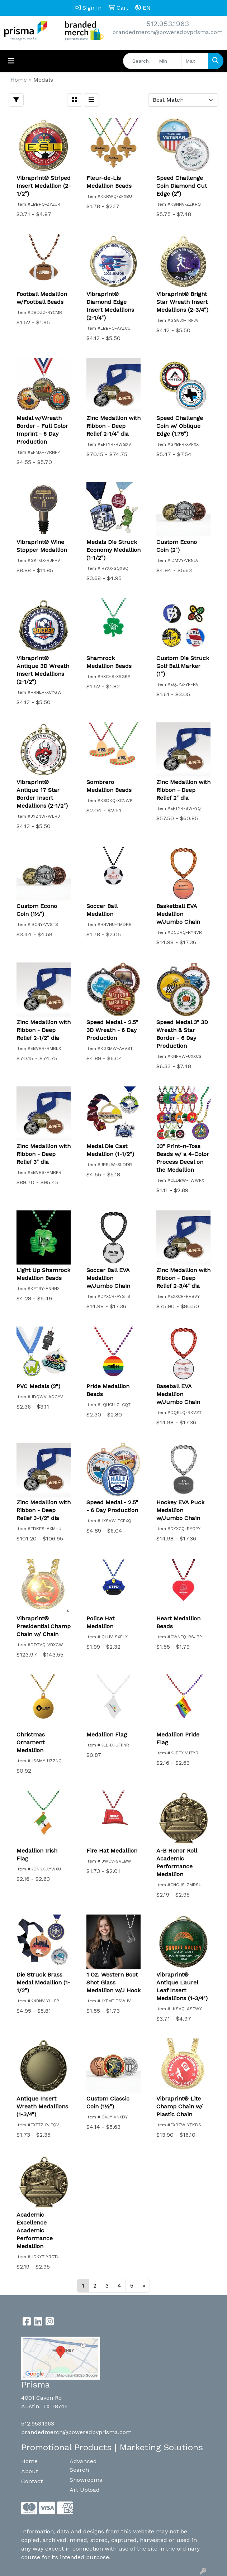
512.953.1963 (167, 23)
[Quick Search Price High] (194, 61)
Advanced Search (83, 2465)
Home (29, 2461)
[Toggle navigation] (11, 61)
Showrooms (86, 2479)
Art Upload (85, 2489)
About (29, 2471)
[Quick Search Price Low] (168, 61)
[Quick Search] (139, 61)
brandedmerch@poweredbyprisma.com (167, 32)
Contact (32, 2481)
